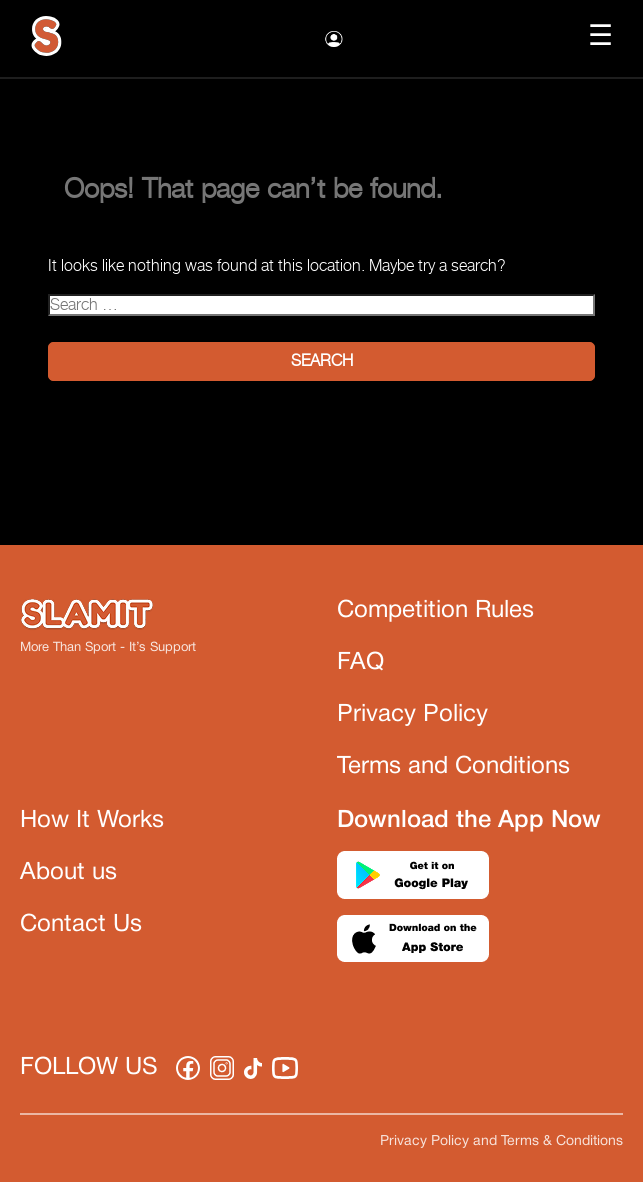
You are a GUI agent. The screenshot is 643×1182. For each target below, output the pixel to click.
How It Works (92, 821)
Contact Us (81, 925)
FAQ (360, 663)
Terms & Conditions (562, 1141)
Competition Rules (435, 611)
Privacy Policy (412, 715)
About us (68, 873)
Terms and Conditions (453, 767)
